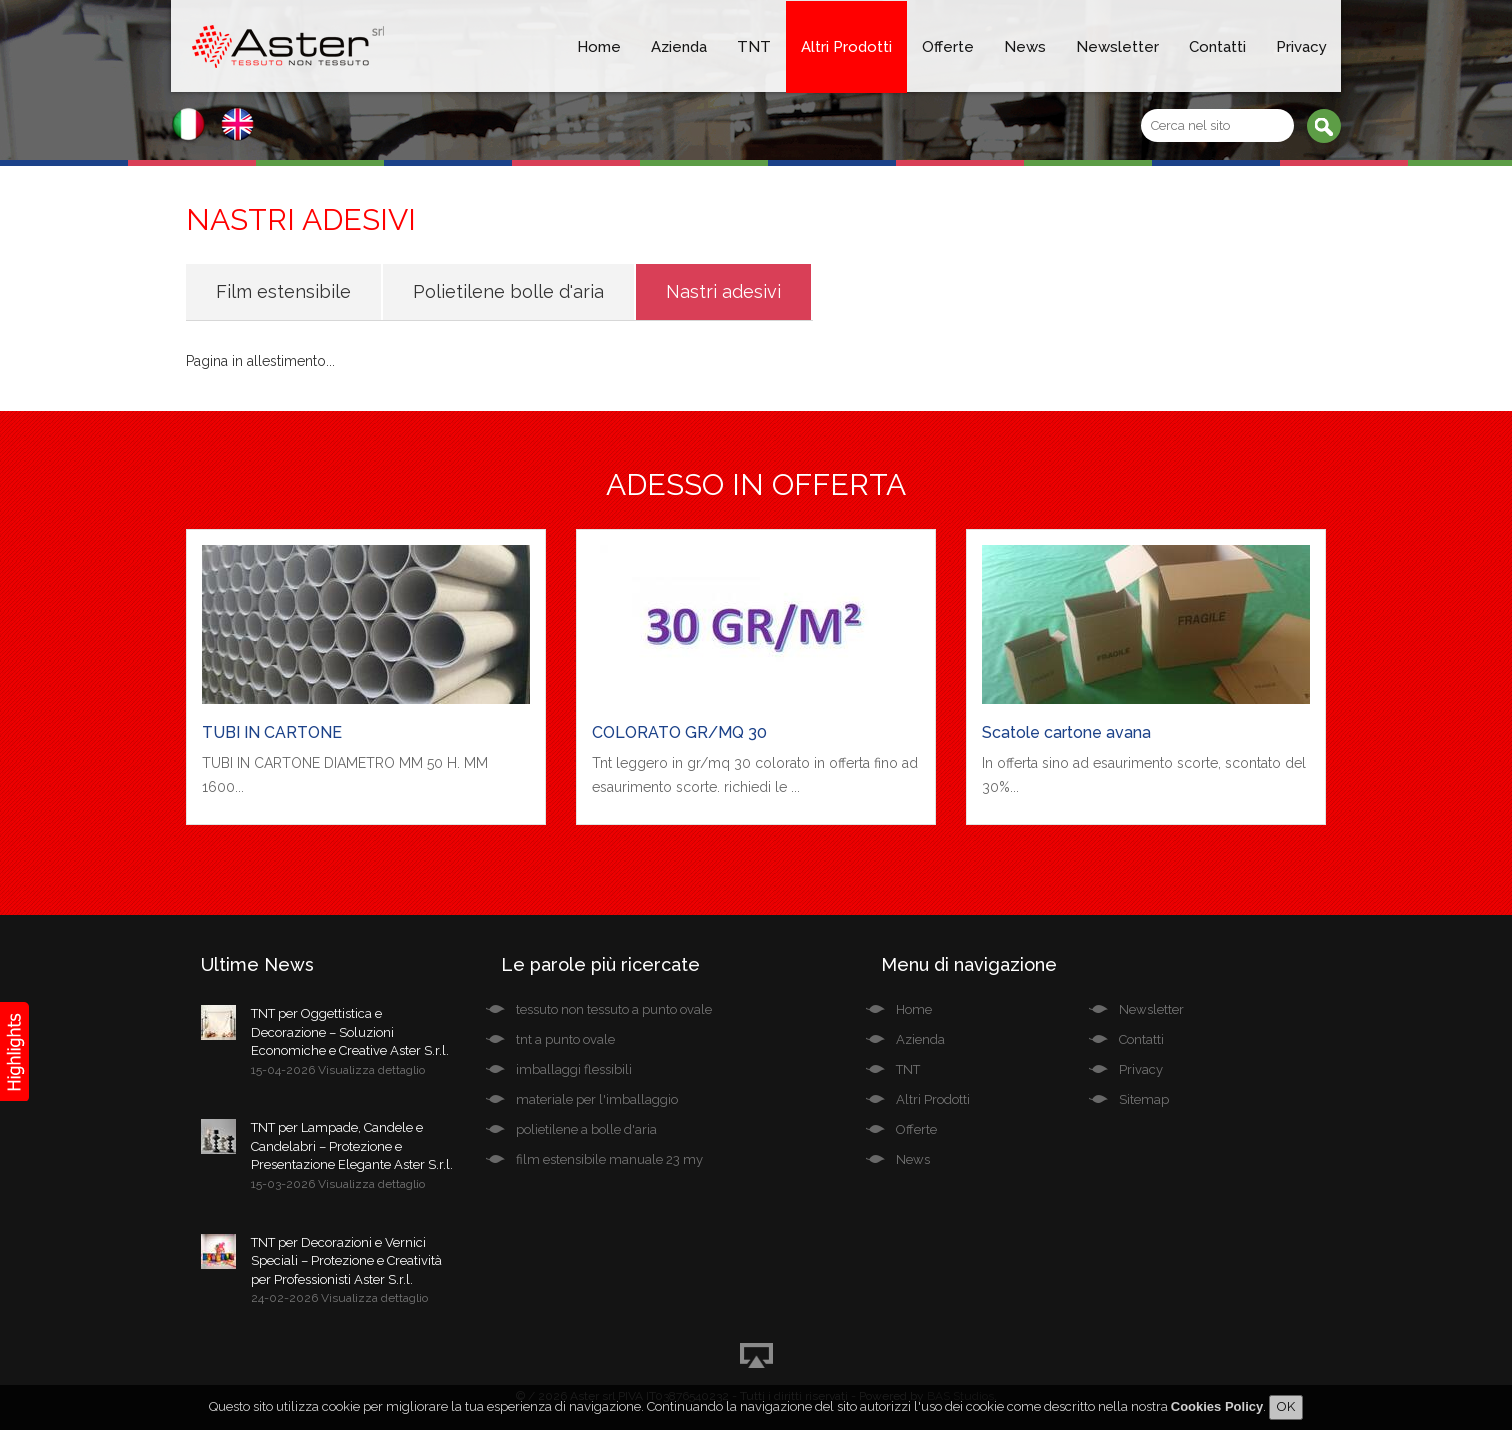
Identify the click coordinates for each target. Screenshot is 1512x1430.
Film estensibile (283, 291)
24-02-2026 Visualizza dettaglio (339, 1298)
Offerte (948, 47)
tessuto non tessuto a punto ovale (614, 1009)
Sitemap (1144, 1099)
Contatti (1217, 47)
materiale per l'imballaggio (597, 1099)
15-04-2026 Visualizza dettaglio (338, 1070)
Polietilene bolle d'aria (508, 291)
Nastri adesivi (723, 291)
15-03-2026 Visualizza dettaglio (338, 1184)
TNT (754, 47)
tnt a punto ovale (565, 1039)
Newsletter (1117, 47)
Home (599, 47)
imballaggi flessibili (574, 1069)
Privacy (1301, 47)
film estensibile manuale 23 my (609, 1159)
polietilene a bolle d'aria (586, 1129)
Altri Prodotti (846, 47)
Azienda (679, 47)
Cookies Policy (1217, 1406)
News (1025, 47)
